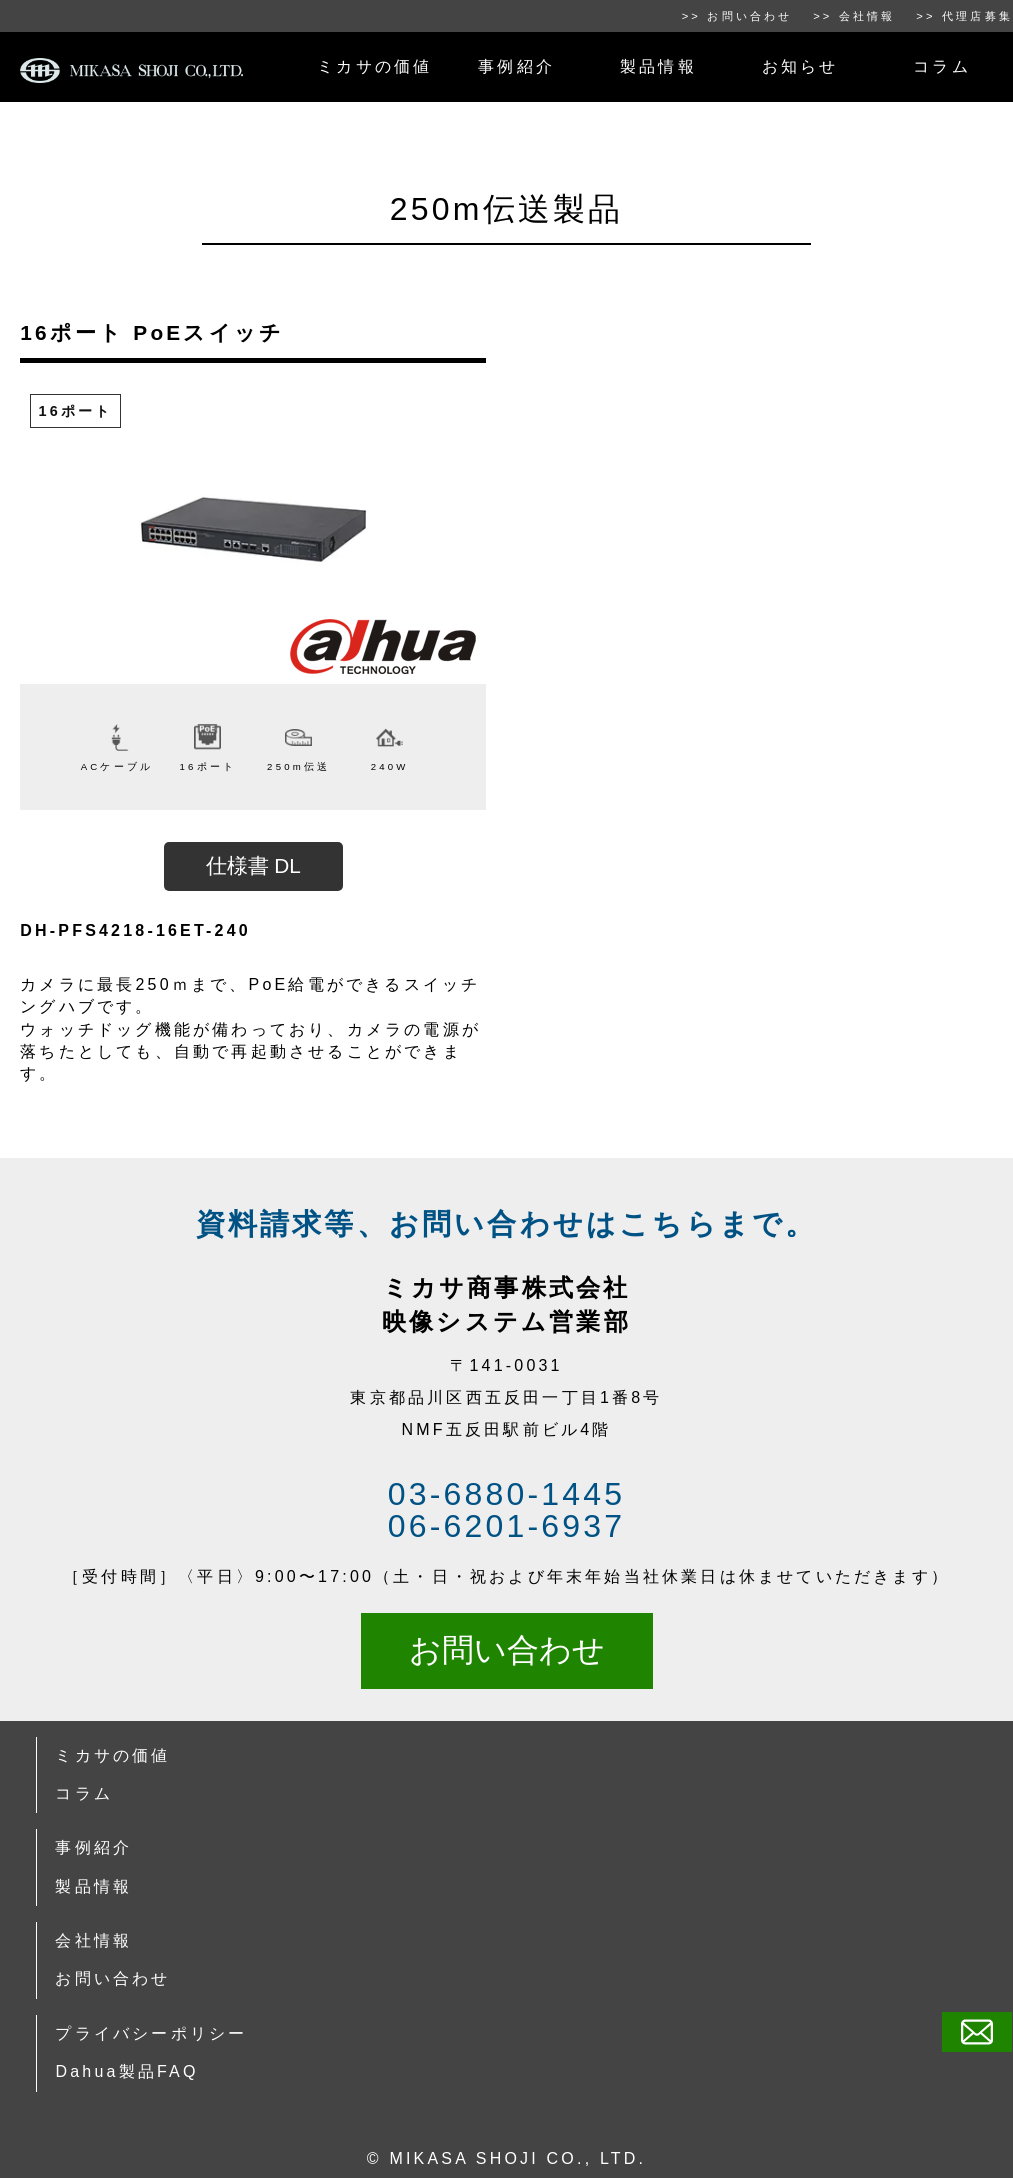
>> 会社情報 (854, 16)
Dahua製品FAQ (126, 2071)
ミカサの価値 (374, 66)
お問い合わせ (507, 1650)
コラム (942, 66)
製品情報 (658, 66)
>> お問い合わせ (737, 16)
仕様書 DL (253, 865)
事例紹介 (516, 66)
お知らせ (800, 66)
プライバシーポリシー (151, 2033)
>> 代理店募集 (964, 16)
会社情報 (93, 1940)
